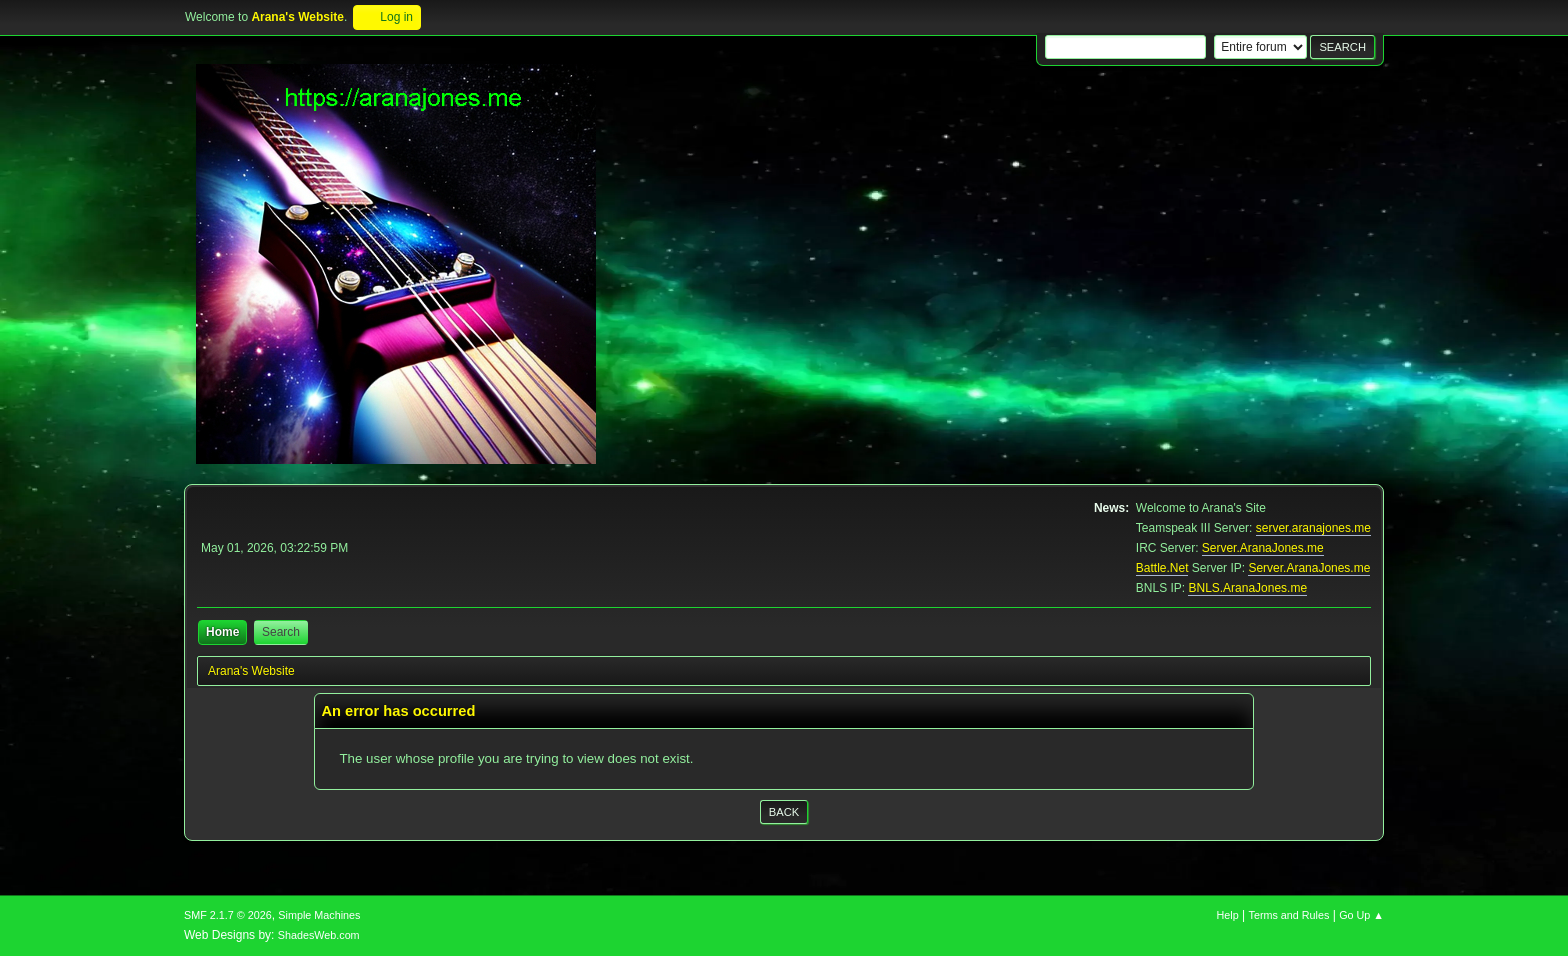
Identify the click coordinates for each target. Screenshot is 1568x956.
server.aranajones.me (1313, 528)
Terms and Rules (1289, 915)
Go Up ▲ (1361, 915)
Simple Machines (319, 915)
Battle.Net (1162, 568)
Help (1228, 915)
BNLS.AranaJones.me (1247, 588)
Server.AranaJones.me (1263, 548)
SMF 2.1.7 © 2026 (228, 915)
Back (784, 812)
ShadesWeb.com (319, 935)
